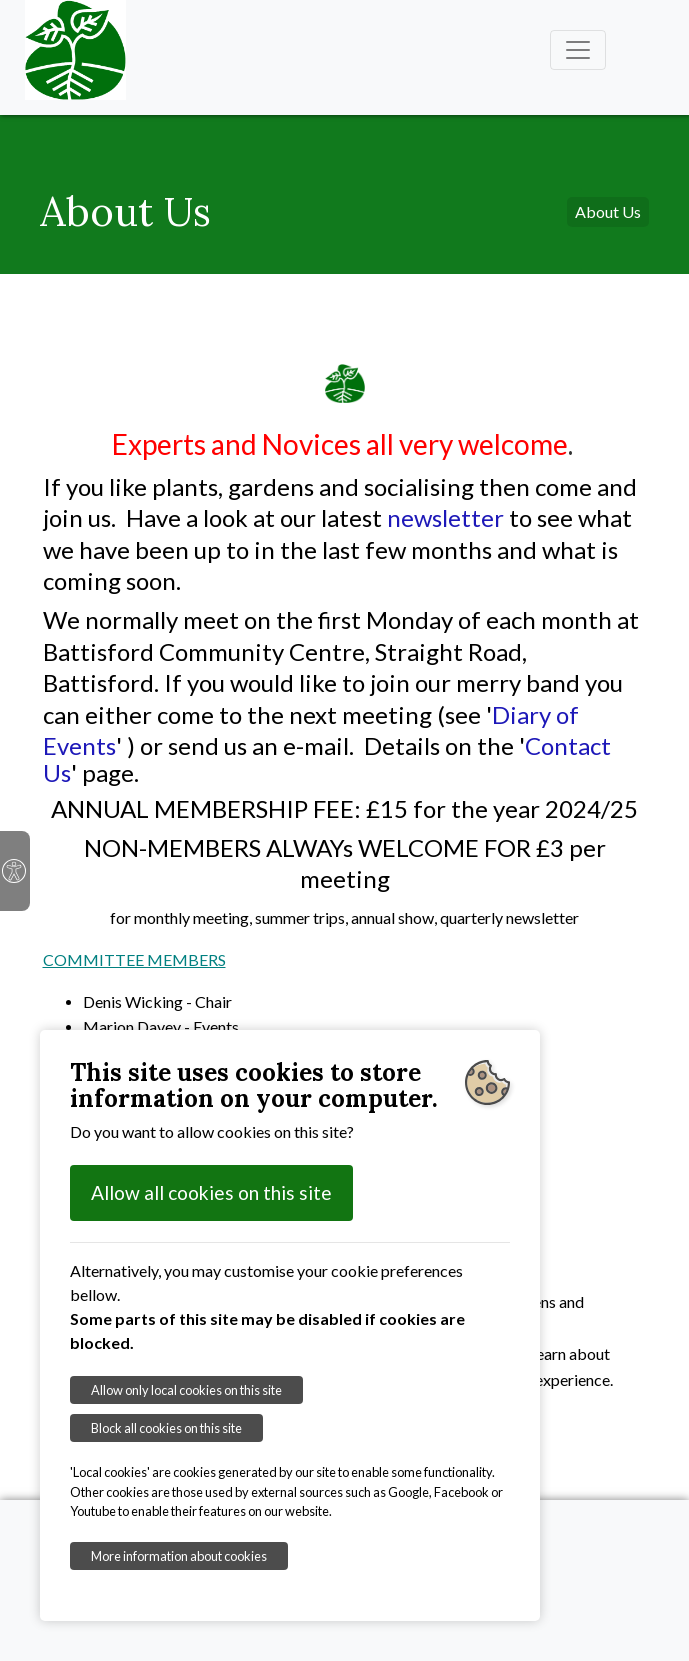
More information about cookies (179, 1556)
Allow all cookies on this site (211, 1192)
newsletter (448, 517)
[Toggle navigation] (578, 50)
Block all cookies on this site (166, 1428)
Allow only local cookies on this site (186, 1390)
